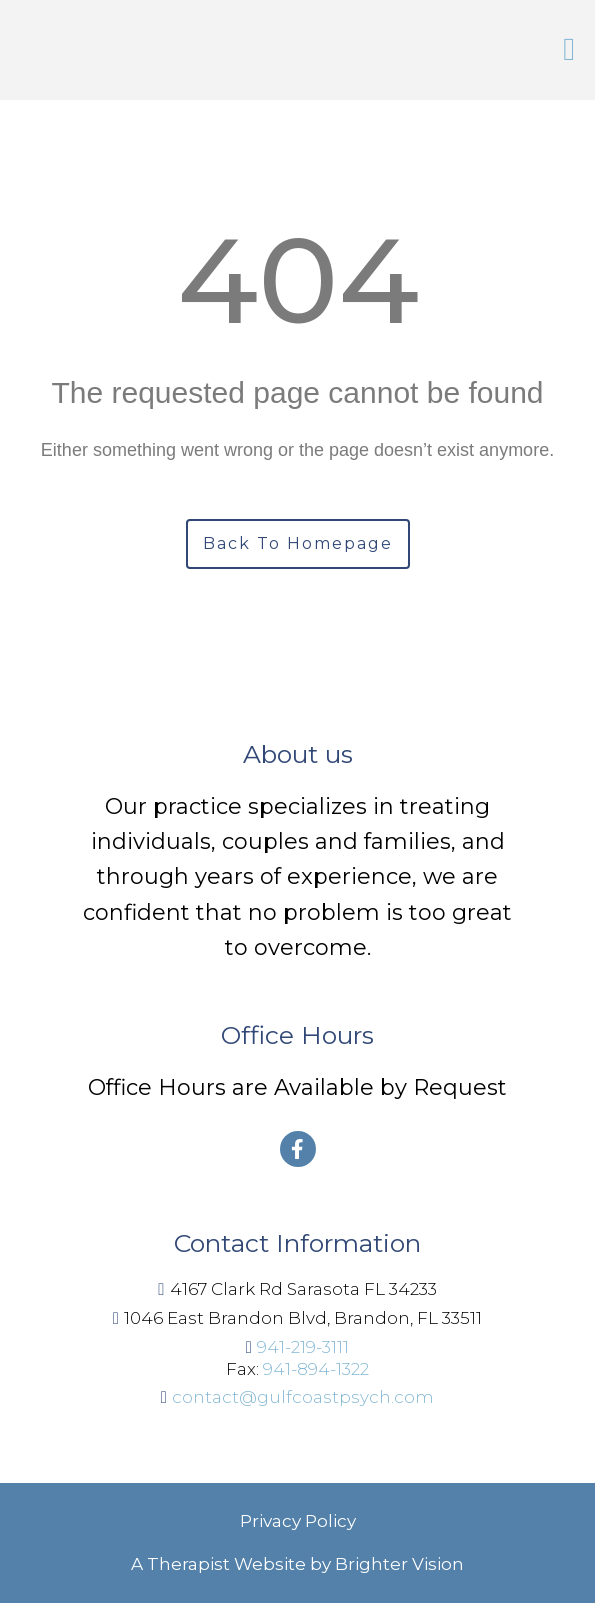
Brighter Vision (399, 1564)
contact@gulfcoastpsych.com (303, 1397)
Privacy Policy (298, 1521)
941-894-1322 (316, 1369)
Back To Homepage (298, 543)
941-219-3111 (303, 1347)
